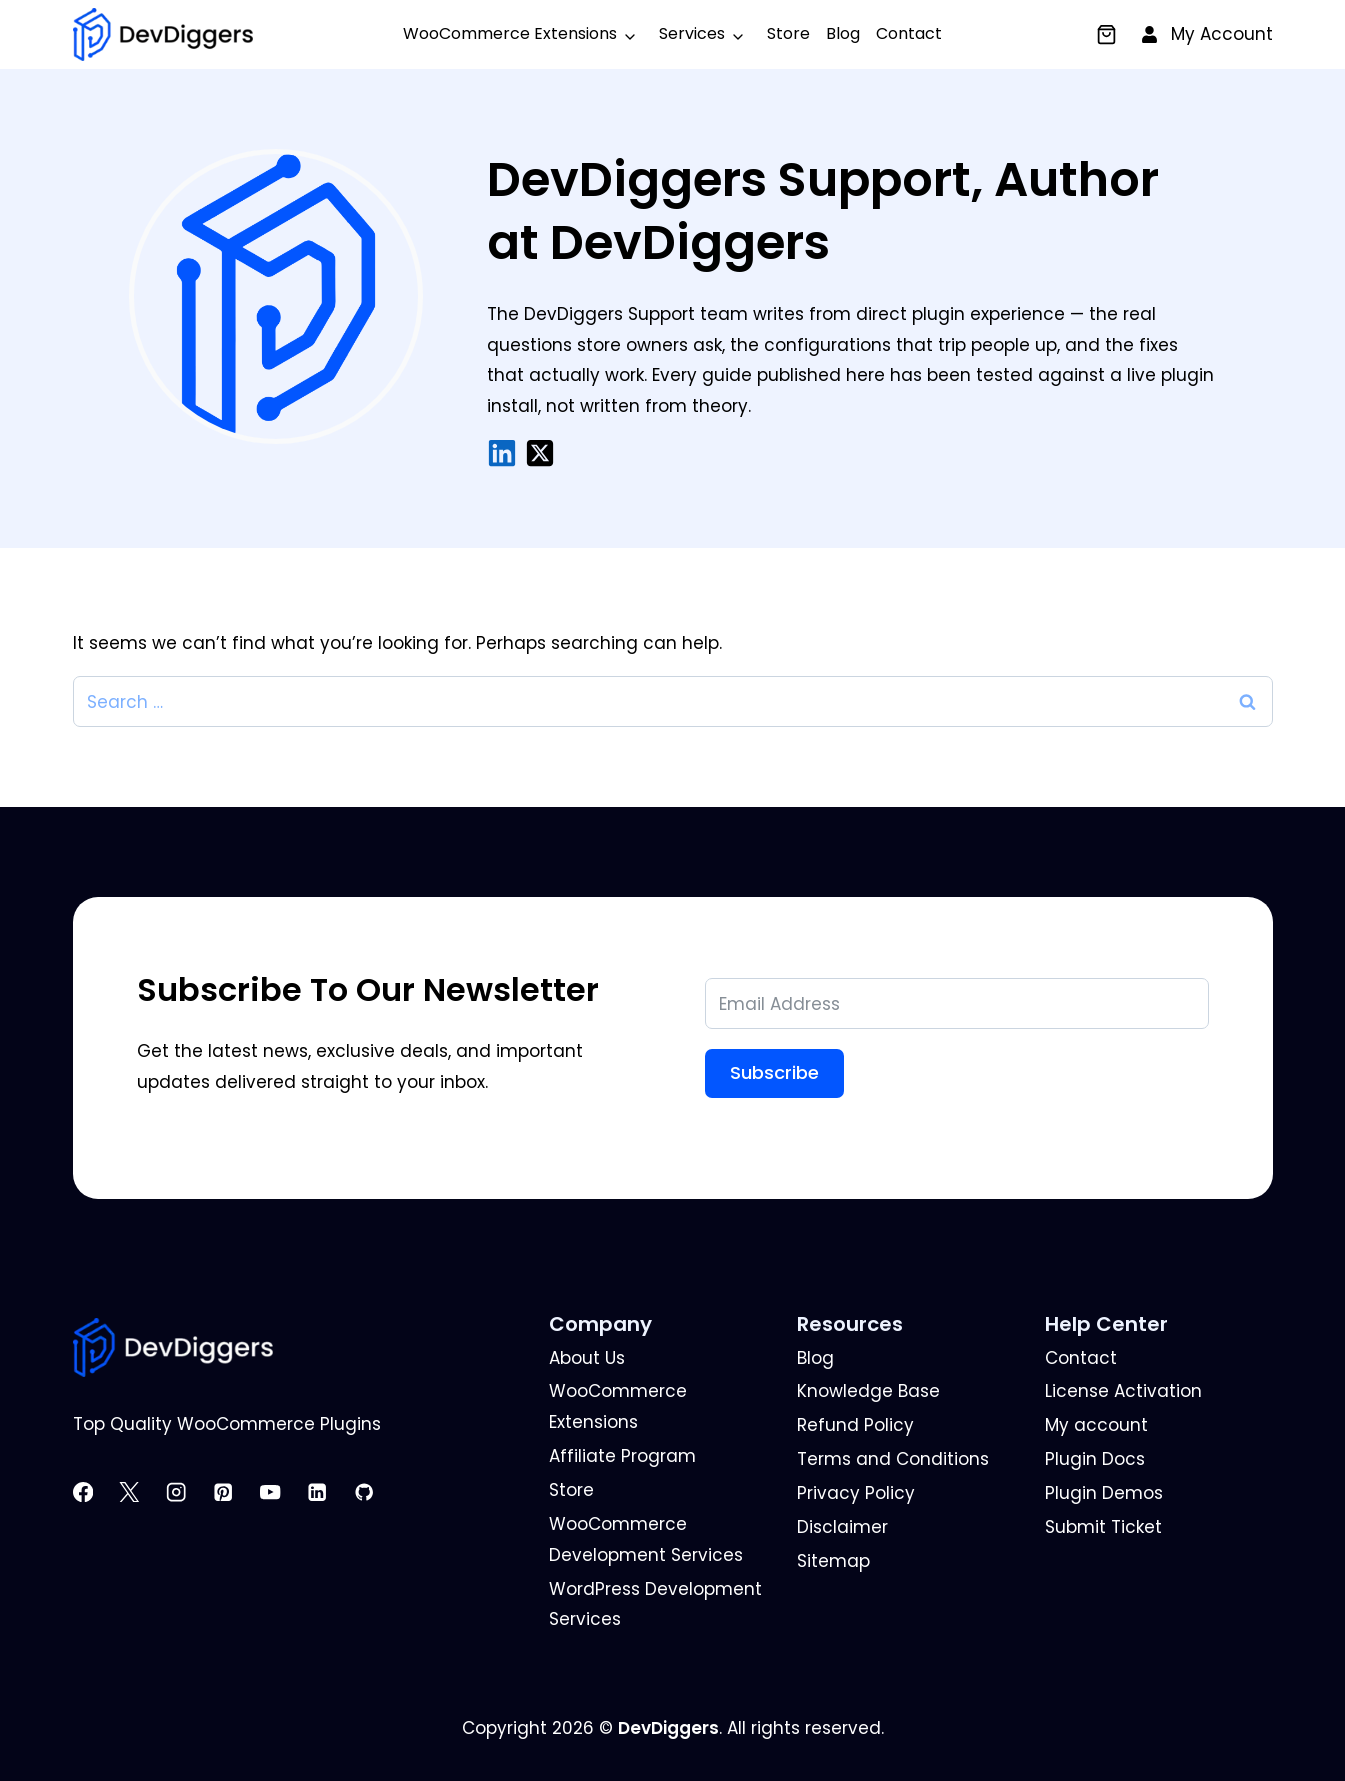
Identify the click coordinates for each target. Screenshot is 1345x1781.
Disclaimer (842, 1527)
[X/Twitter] (540, 453)
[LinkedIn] (502, 453)
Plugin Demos (1104, 1493)
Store (788, 33)
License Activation (1123, 1391)
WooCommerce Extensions (510, 33)
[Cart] (1106, 34)
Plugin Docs (1095, 1459)
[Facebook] (93, 1492)
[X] (139, 1492)
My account (1096, 1425)
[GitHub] (374, 1492)
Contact (909, 33)
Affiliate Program (622, 1456)
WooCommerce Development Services (646, 1539)
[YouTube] (280, 1492)
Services (692, 33)
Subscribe (774, 1072)
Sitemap (833, 1561)
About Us (587, 1358)
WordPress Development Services (655, 1604)
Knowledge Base (868, 1391)
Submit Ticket (1103, 1527)
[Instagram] (186, 1492)
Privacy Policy (856, 1493)
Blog (843, 33)
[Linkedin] (327, 1492)
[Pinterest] (233, 1492)
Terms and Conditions (893, 1459)
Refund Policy (855, 1425)
